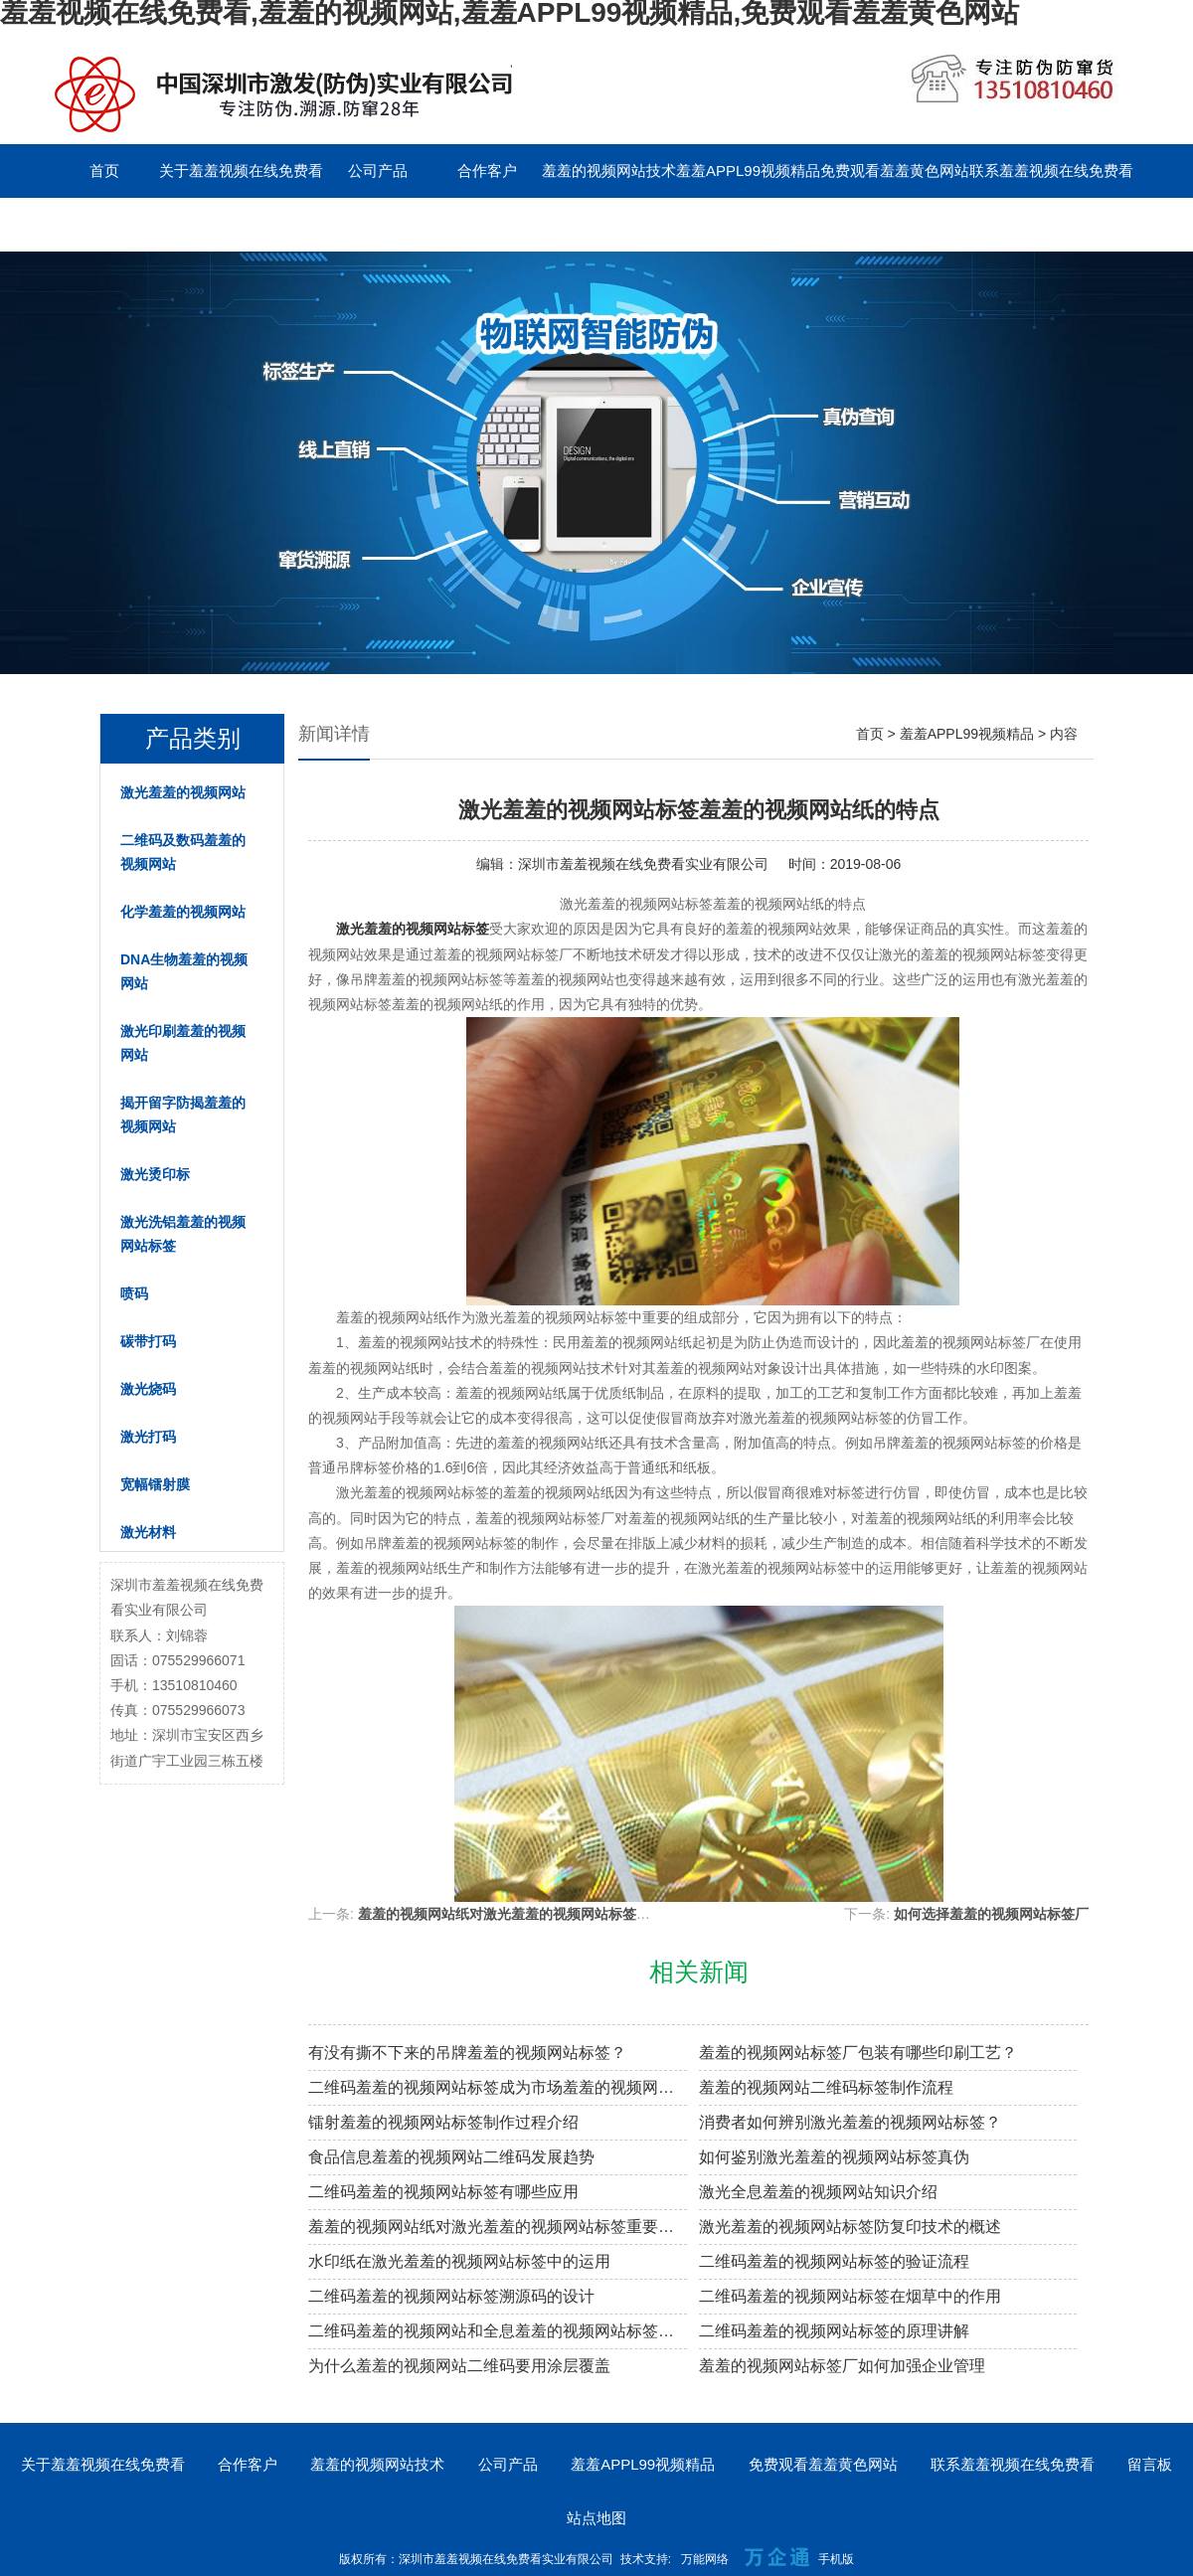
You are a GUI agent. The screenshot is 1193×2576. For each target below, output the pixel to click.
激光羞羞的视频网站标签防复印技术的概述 (850, 2226)
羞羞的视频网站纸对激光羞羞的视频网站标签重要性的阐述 (539, 1914)
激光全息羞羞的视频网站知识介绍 (818, 2191)
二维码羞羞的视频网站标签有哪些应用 (443, 2191)
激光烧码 (148, 1389)
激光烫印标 (155, 1174)
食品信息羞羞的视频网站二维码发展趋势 (451, 2156)
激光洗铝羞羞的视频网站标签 (183, 1234)
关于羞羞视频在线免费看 (241, 170)
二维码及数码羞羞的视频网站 (183, 852)
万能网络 (705, 2559)
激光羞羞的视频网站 (183, 792)
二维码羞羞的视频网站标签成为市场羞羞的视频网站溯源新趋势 (497, 2087)
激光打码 (148, 1437)
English (213, 224)
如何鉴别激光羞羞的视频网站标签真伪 (834, 2156)
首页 (104, 170)
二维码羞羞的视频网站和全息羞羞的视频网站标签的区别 (497, 2330)
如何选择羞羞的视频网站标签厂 (991, 1914)
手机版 (836, 2559)
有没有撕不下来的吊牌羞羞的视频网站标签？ (467, 2052)
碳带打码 (148, 1341)
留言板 (105, 224)
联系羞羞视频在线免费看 (1051, 170)
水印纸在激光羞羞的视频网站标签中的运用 (459, 2261)
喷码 (134, 1293)
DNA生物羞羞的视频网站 (184, 971)
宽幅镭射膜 (155, 1484)
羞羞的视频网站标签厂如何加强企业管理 (842, 2365)
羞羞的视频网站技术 (609, 170)
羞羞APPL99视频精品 (748, 170)
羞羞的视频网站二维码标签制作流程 (826, 2087)
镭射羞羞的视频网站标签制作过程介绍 (443, 2122)
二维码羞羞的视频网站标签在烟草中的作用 (850, 2296)
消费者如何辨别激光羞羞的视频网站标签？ (850, 2122)
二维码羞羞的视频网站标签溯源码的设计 (451, 2296)
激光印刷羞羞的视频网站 (183, 1043)
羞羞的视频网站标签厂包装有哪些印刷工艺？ (858, 2052)
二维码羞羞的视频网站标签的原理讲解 (834, 2330)
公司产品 (378, 170)
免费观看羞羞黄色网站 (894, 170)
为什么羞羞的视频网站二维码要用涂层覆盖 (459, 2365)
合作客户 (487, 170)
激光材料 (148, 1532)
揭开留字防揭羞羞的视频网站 (183, 1114)
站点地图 (596, 2517)
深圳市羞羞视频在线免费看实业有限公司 (643, 864)
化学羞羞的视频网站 (183, 912)
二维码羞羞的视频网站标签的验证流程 (834, 2261)
